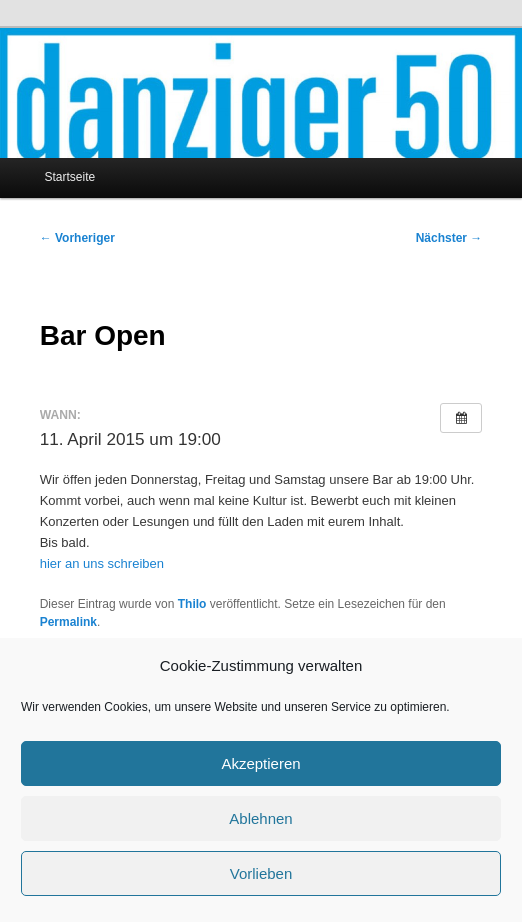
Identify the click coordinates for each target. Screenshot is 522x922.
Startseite (69, 177)
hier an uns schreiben (102, 563)
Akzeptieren (260, 763)
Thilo (192, 604)
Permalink (68, 622)
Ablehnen (260, 818)
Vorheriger (77, 238)
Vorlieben (261, 873)
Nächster (449, 238)
